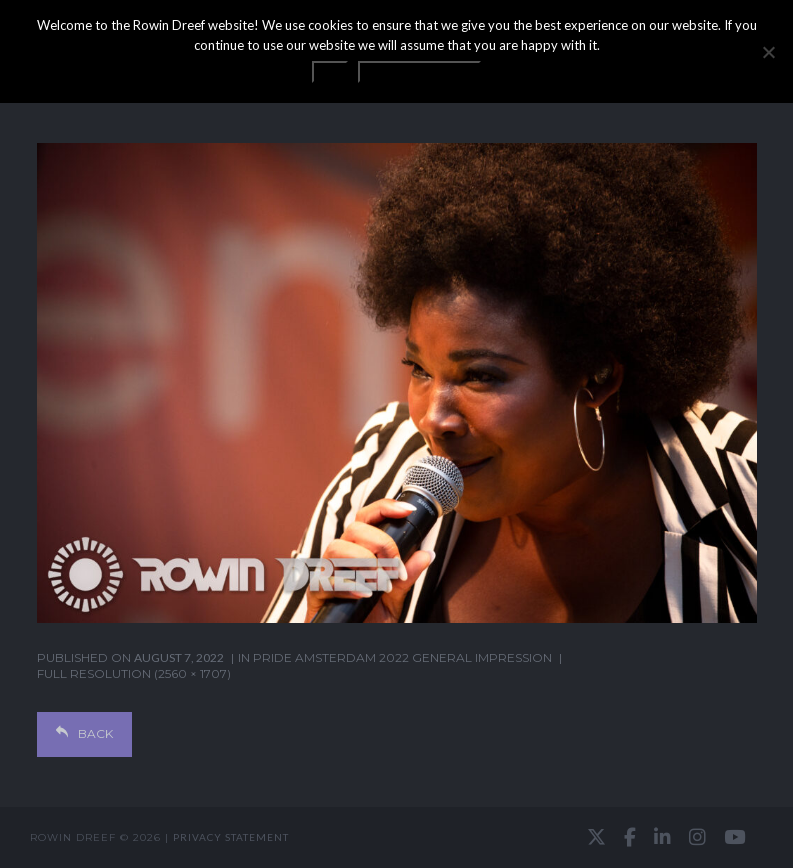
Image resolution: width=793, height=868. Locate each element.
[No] (768, 52)
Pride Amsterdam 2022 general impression (402, 657)
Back (84, 733)
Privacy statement (231, 837)
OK (330, 72)
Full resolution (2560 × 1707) (134, 673)
